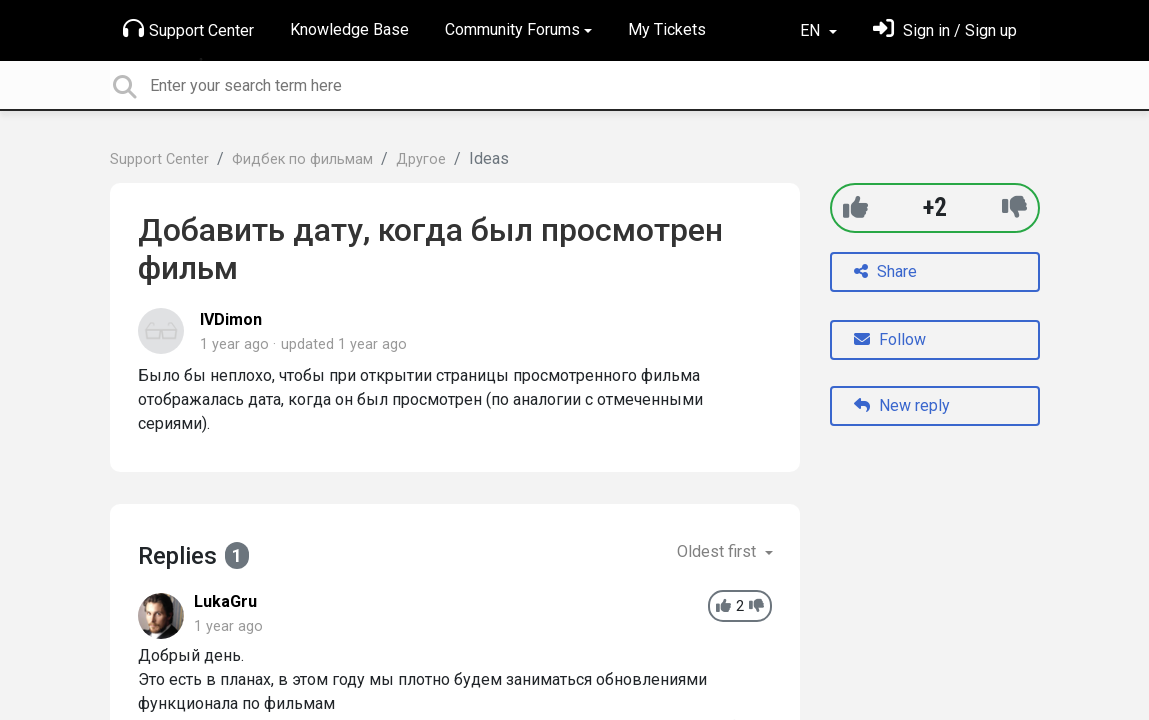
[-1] (1014, 207)
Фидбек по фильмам (302, 159)
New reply (902, 405)
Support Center (188, 29)
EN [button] (812, 30)
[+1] (855, 207)
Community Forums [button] (512, 29)
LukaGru (225, 601)
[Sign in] (945, 30)
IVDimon (231, 319)
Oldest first (718, 551)
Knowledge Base (349, 29)
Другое (421, 159)
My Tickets (667, 29)
